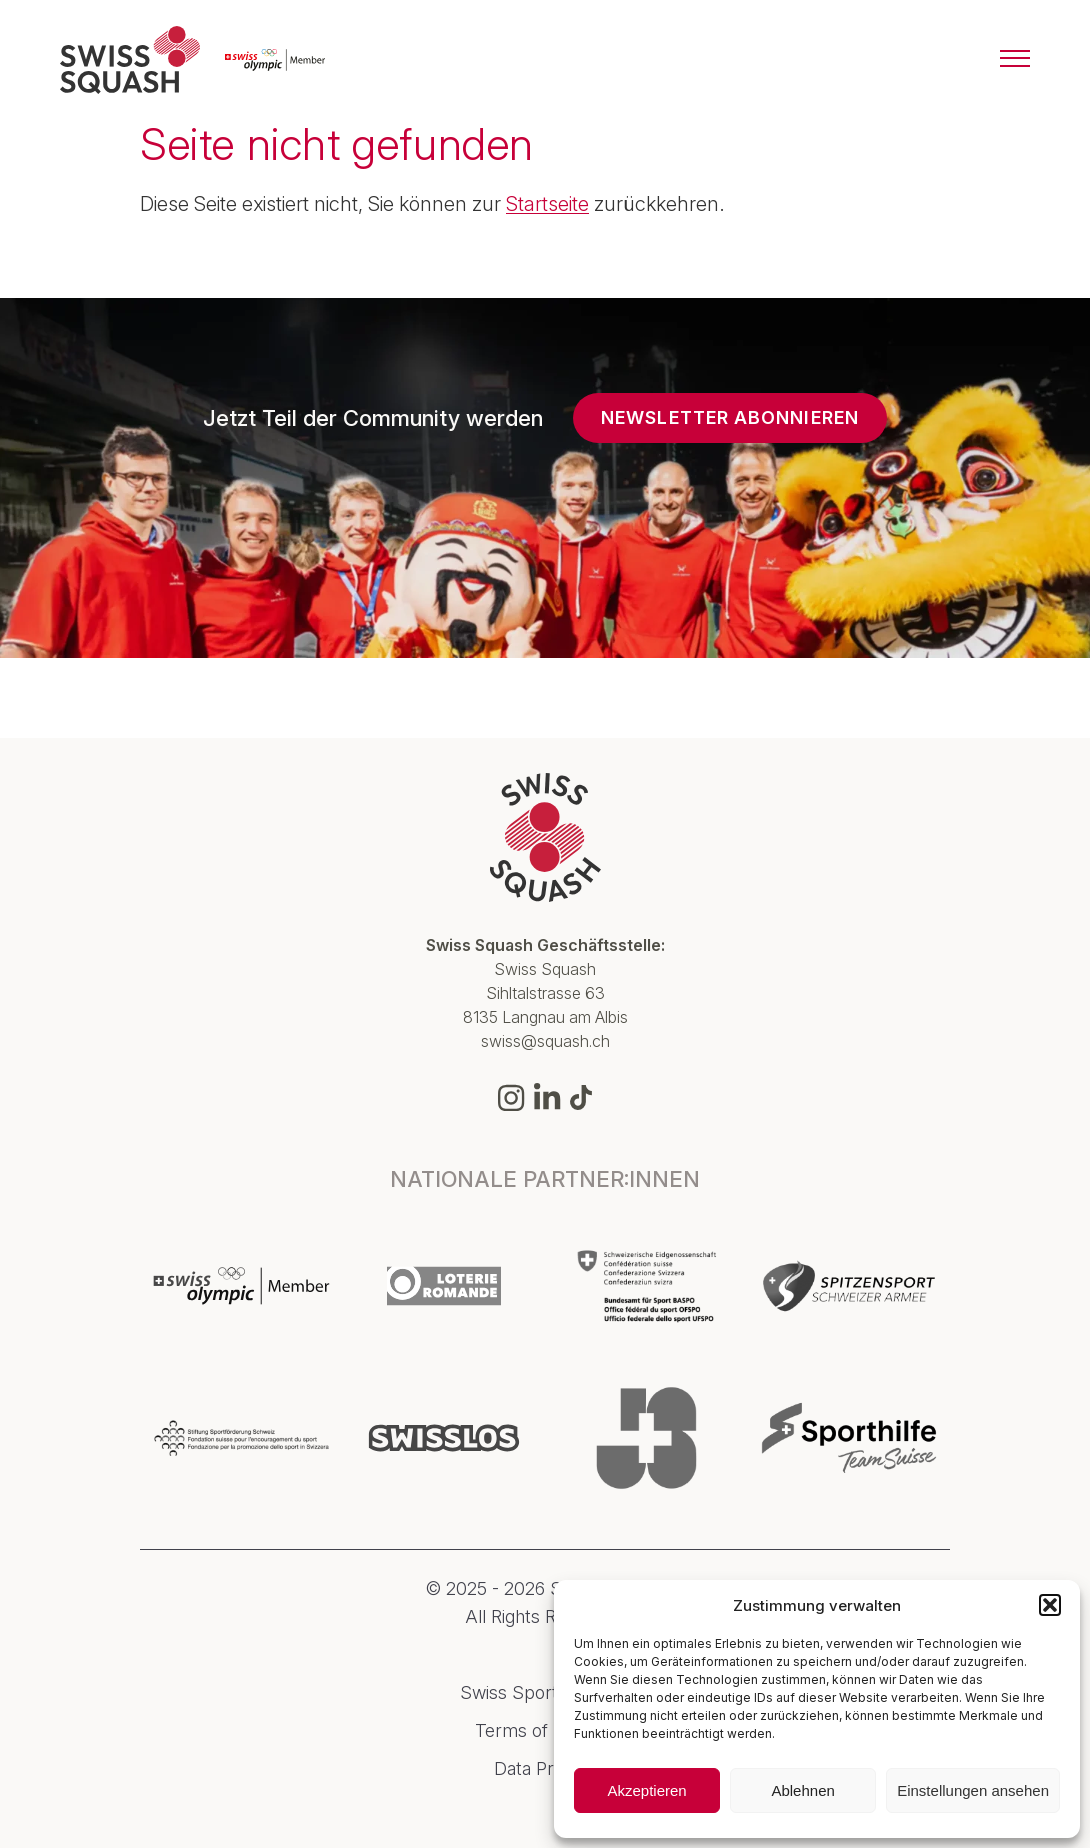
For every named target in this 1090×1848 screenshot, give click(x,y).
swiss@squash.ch (545, 1041)
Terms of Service (545, 1731)
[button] (1050, 1605)
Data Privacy (545, 1769)
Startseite (547, 204)
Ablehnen (802, 1790)
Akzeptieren (646, 1790)
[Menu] (1015, 60)
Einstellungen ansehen (973, 1790)
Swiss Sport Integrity (545, 1693)
